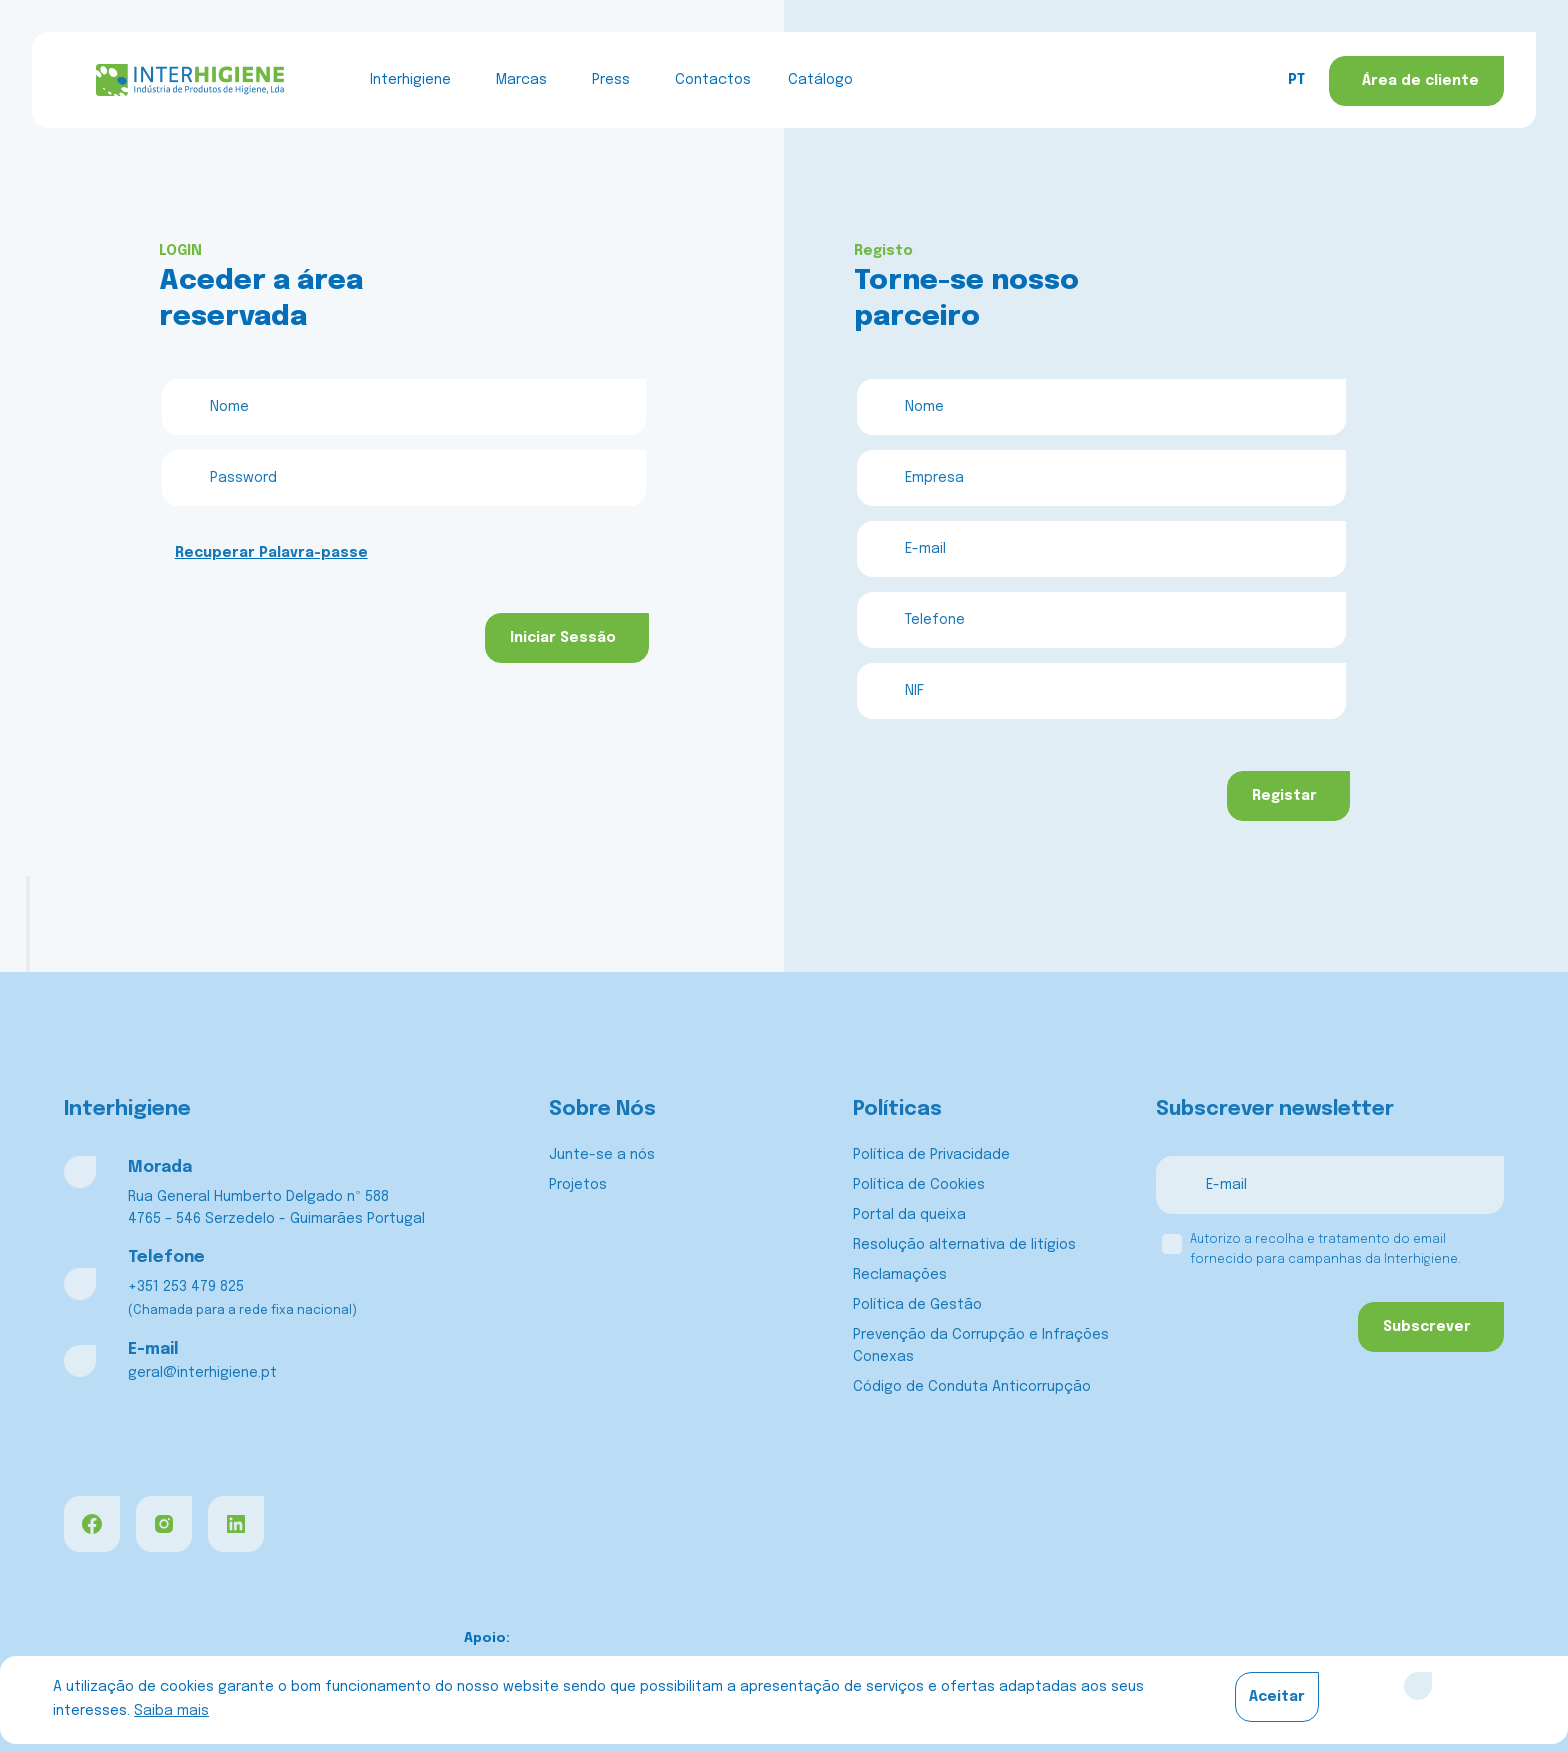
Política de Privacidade (931, 1155)
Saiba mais (171, 1711)
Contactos (713, 80)
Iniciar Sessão (563, 638)
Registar (1284, 796)
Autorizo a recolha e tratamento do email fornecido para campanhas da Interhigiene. (1325, 1250)
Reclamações (900, 1275)
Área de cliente (1420, 81)
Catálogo (820, 80)
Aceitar (1277, 1697)
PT (1296, 80)
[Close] (1418, 1686)
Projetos (578, 1185)
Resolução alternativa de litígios (964, 1245)
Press (611, 80)
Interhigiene (410, 80)
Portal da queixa (909, 1215)
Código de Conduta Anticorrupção (972, 1387)
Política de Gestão (917, 1305)
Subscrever (1427, 1327)
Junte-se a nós (602, 1155)
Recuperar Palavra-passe (271, 553)
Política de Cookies (919, 1185)
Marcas (521, 80)
